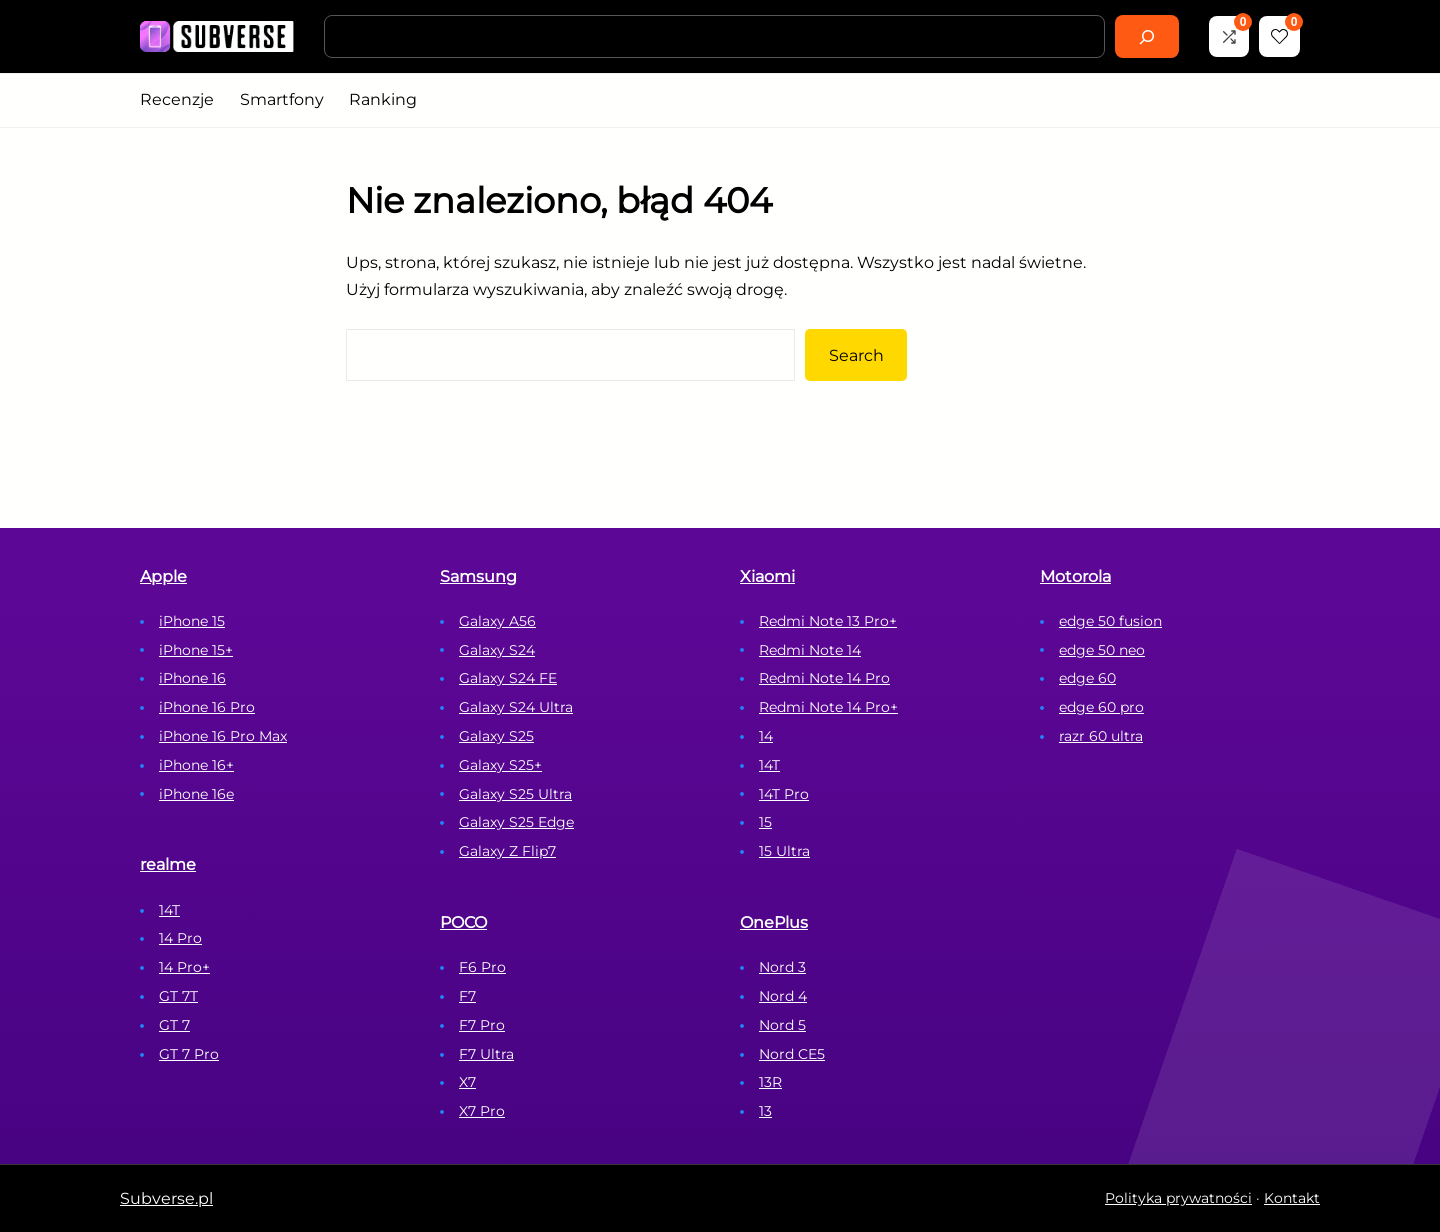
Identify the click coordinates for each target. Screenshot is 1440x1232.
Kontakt (1292, 1198)
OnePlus (774, 922)
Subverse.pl (166, 1198)
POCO (463, 922)
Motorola (1075, 576)
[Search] (1147, 36)
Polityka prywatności (1178, 1198)
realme (168, 864)
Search (856, 355)
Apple (163, 576)
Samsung (478, 576)
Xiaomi (767, 576)
